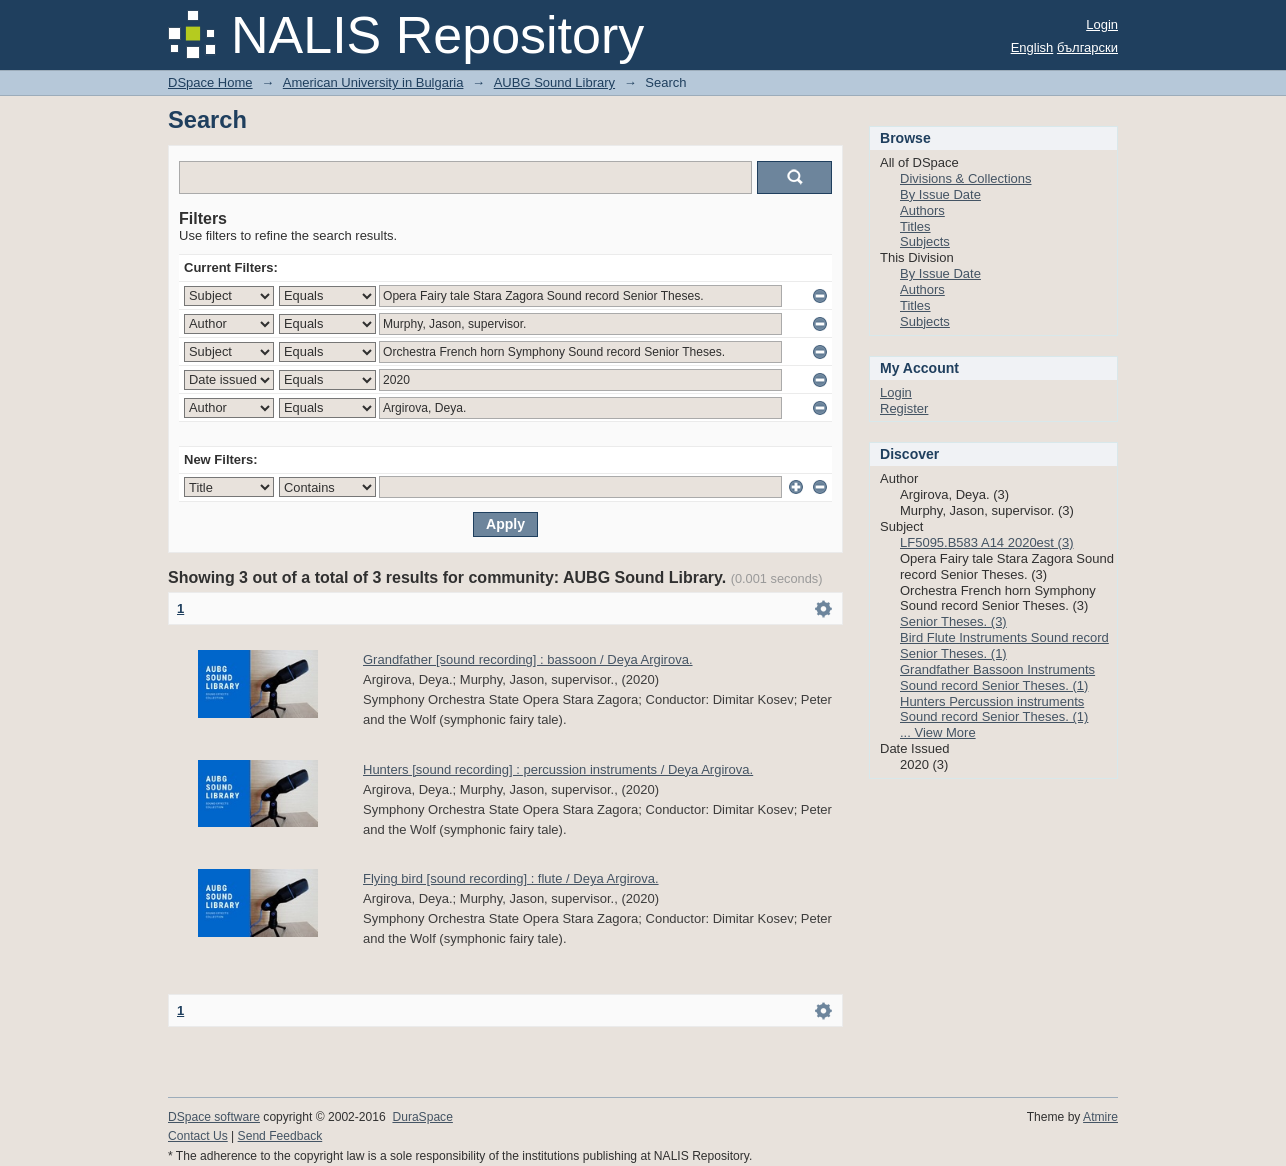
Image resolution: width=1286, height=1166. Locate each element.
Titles (915, 226)
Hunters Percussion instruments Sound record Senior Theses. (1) (994, 709)
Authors (922, 210)
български (1087, 47)
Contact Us (198, 1136)
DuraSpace (422, 1117)
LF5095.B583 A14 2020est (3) (986, 542)
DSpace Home (210, 82)
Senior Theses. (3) (953, 621)
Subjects (925, 241)
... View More (938, 732)
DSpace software (214, 1117)
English (1032, 47)
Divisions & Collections (966, 178)
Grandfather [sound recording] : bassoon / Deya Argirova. (528, 659)
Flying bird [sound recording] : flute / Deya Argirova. (511, 878)
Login (1102, 24)
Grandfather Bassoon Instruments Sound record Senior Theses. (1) (997, 677)
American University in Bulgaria (373, 82)
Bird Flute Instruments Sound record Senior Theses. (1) (1004, 645)
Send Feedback (280, 1136)
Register (904, 408)
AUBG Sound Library (554, 82)
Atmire (1100, 1117)
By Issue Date (940, 194)
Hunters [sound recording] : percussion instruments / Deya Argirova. (558, 769)
